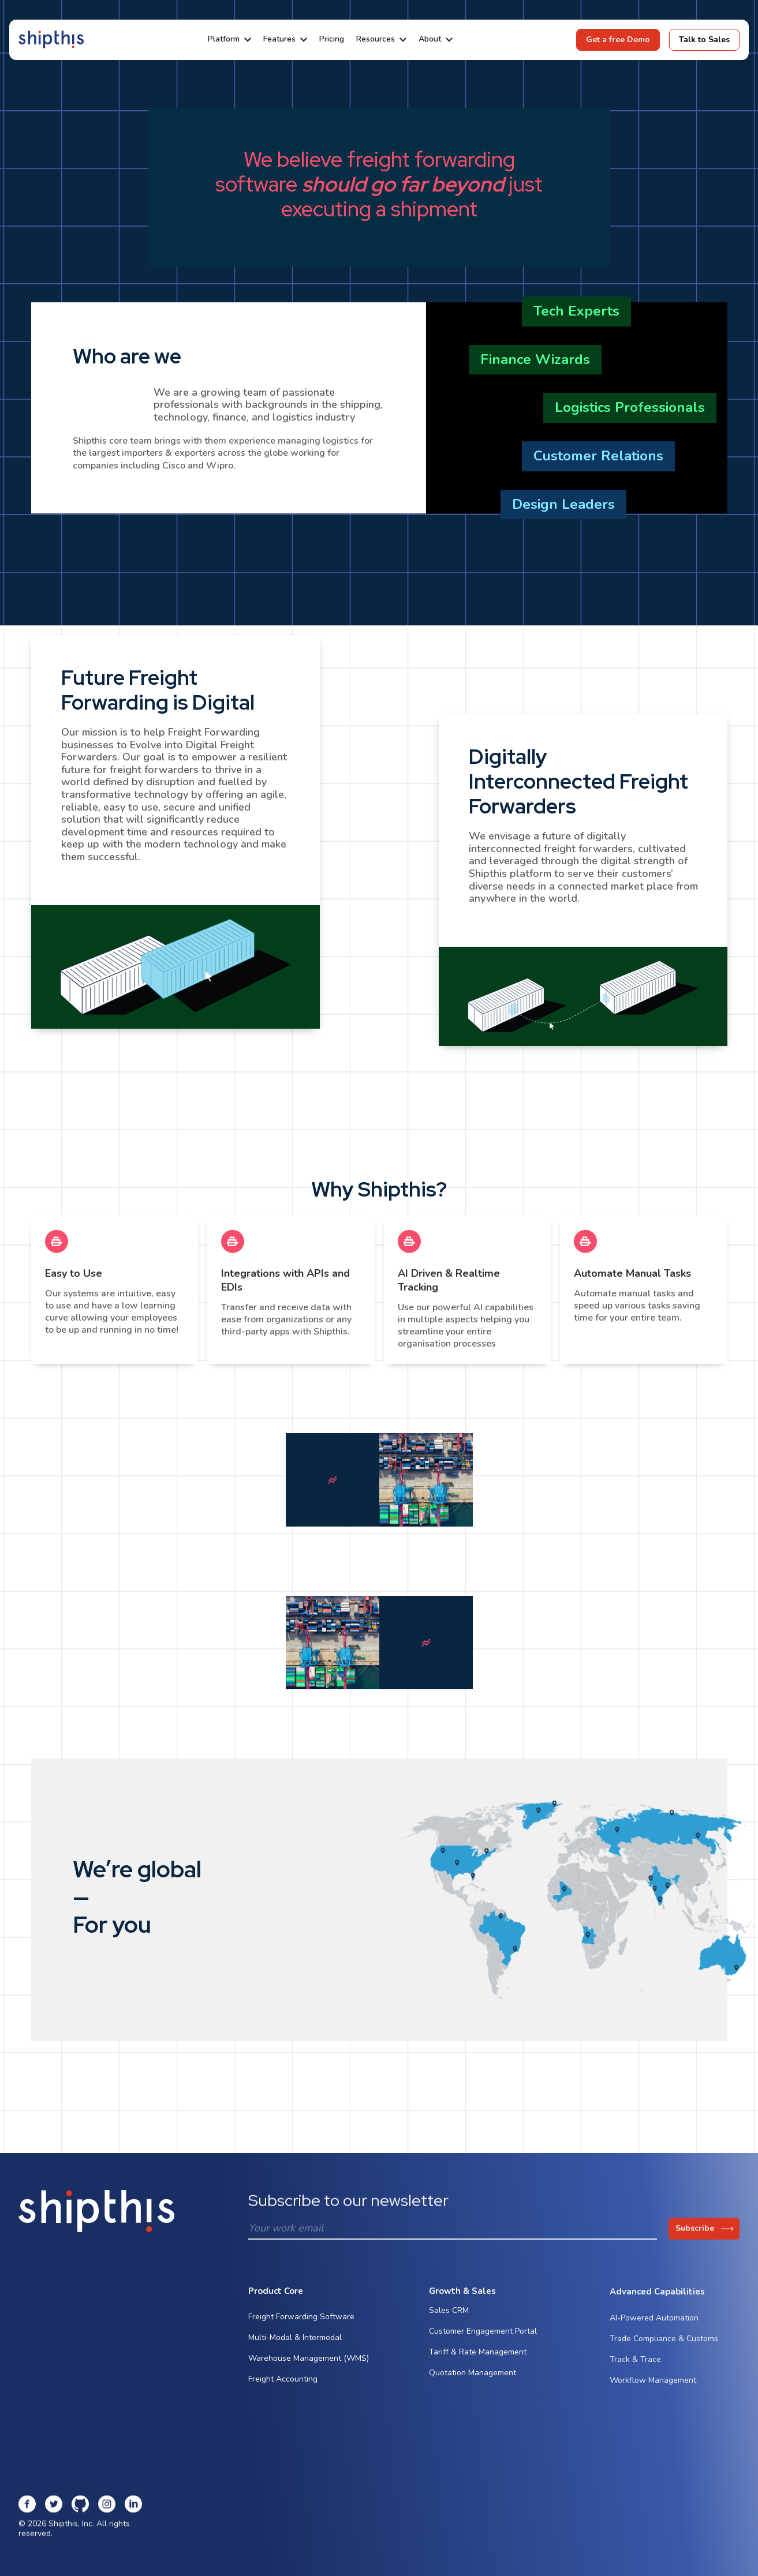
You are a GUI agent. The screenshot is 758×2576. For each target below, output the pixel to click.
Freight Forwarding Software (301, 2320)
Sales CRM (449, 2318)
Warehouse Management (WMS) (308, 2361)
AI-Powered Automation (654, 2332)
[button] (229, 39)
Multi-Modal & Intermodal (295, 2340)
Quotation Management (472, 2380)
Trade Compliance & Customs (664, 2353)
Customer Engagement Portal (483, 2339)
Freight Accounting (283, 2382)
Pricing (331, 39)
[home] (51, 39)
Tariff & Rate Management (478, 2359)
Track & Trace (635, 2373)
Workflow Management (653, 2394)
